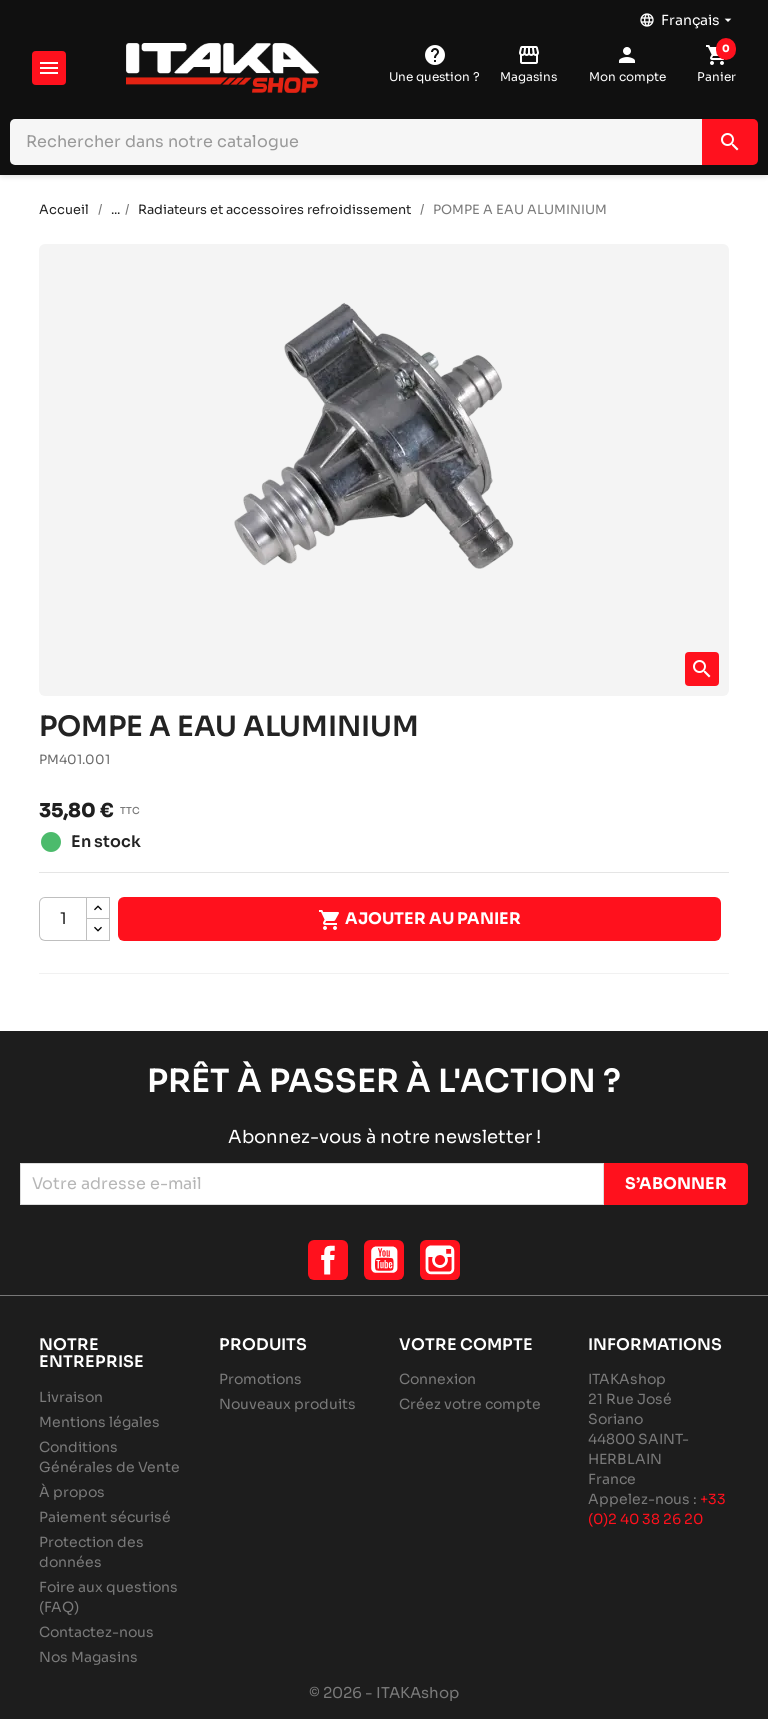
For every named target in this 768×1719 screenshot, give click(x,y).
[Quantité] (63, 919)
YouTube (384, 1260)
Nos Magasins (88, 1657)
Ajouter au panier (419, 920)
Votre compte (466, 1344)
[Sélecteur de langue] (687, 15)
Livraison (71, 1397)
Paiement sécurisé (105, 1517)
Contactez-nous (96, 1632)
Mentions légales (99, 1422)
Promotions (260, 1379)
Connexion (437, 1379)
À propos (72, 1492)
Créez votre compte (470, 1404)
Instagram (440, 1260)
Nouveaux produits (287, 1404)
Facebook (328, 1260)
